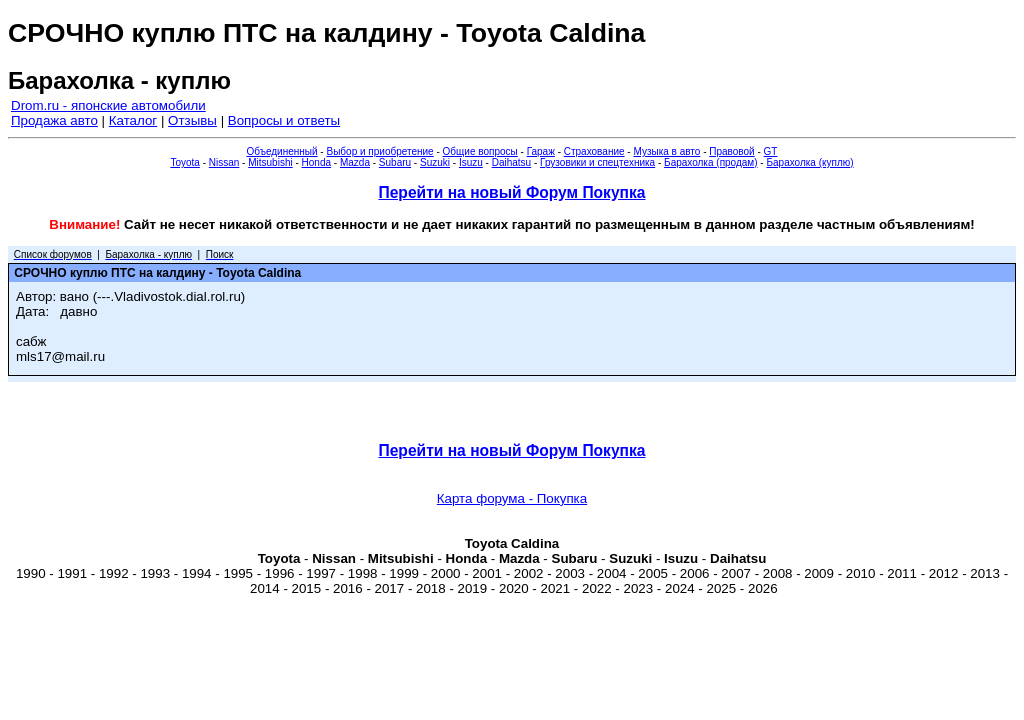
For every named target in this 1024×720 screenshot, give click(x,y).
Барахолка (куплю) (809, 162)
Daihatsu (511, 162)
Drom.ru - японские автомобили (108, 105)
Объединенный (282, 151)
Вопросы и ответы (284, 120)
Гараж (541, 151)
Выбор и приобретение (379, 151)
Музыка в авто (666, 151)
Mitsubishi (270, 162)
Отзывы (192, 120)
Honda (316, 162)
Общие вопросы (480, 151)
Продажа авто (54, 120)
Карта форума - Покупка (512, 498)
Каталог (133, 120)
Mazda (355, 162)
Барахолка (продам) (711, 162)
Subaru (395, 162)
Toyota (184, 162)
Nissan (224, 162)
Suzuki (435, 162)
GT (771, 151)
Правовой (731, 151)
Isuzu (471, 162)
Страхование (594, 151)
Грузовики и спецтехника (597, 162)
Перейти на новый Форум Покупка (511, 192)
